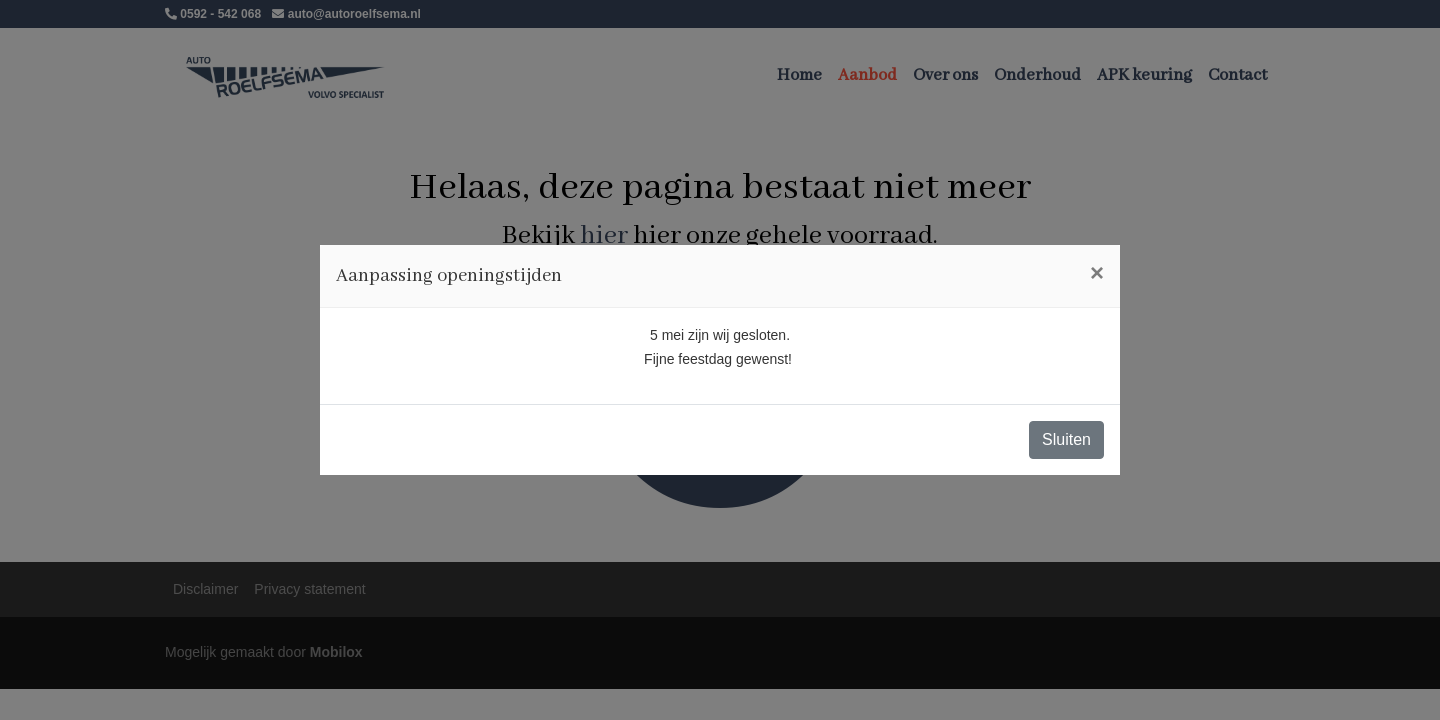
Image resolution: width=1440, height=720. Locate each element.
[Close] (1097, 273)
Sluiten (1066, 439)
